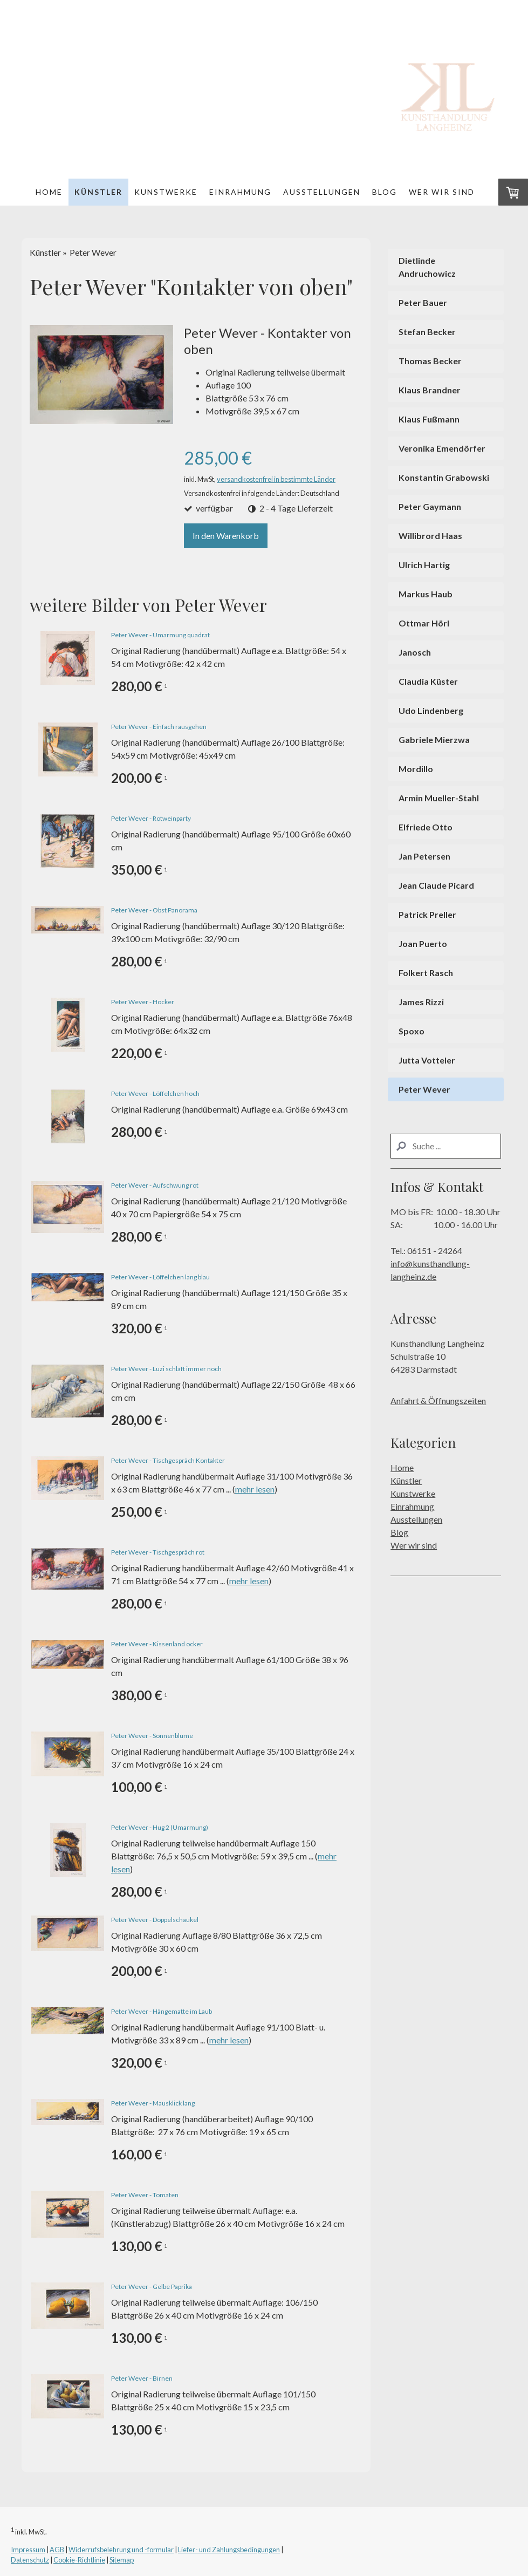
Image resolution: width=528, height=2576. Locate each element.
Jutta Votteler (427, 1060)
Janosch (415, 652)
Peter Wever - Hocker (142, 1002)
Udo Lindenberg (431, 710)
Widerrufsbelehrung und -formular (121, 2549)
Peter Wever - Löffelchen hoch (155, 1093)
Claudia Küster (428, 681)
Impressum (28, 2549)
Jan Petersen (424, 856)
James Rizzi (421, 1002)
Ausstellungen (321, 191)
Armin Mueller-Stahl (439, 798)
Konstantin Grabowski (444, 477)
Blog (384, 191)
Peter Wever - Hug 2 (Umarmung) (159, 1827)
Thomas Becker (430, 361)
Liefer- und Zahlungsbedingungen (229, 2549)
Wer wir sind (442, 191)
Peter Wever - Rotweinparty (151, 818)
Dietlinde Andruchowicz (427, 266)
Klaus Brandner (430, 390)
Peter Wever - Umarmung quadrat (160, 635)
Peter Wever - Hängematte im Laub (161, 2011)
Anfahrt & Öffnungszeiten (438, 1400)
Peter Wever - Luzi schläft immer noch (166, 1369)
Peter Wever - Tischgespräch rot (157, 1552)
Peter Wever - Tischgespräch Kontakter (168, 1460)
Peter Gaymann (430, 506)
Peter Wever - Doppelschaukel (154, 1920)
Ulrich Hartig (424, 565)
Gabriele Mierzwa (434, 739)
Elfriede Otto (425, 827)
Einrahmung (240, 191)
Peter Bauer (423, 302)
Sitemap (121, 2559)
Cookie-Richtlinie (79, 2559)
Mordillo (416, 769)
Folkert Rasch (426, 972)
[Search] (445, 1146)
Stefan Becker (427, 331)
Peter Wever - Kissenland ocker (157, 1644)
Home (49, 191)
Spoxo (411, 1031)
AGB (57, 2549)
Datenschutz (30, 2559)
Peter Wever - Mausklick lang (153, 2103)
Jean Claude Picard (436, 885)
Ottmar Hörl (424, 623)
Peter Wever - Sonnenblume (152, 1736)
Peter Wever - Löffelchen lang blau (160, 1277)
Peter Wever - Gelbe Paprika (151, 2286)
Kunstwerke (165, 191)
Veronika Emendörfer (442, 448)
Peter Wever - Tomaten (145, 2195)
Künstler (98, 191)
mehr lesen (255, 1489)
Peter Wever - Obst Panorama (154, 910)
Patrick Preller (427, 914)
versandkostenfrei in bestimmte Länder (276, 479)
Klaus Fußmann (429, 419)
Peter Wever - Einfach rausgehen (159, 727)
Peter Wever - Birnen (142, 2378)
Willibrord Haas (430, 535)
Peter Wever (424, 1089)
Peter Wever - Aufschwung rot (154, 1185)
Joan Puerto (423, 943)
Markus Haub (425, 594)
